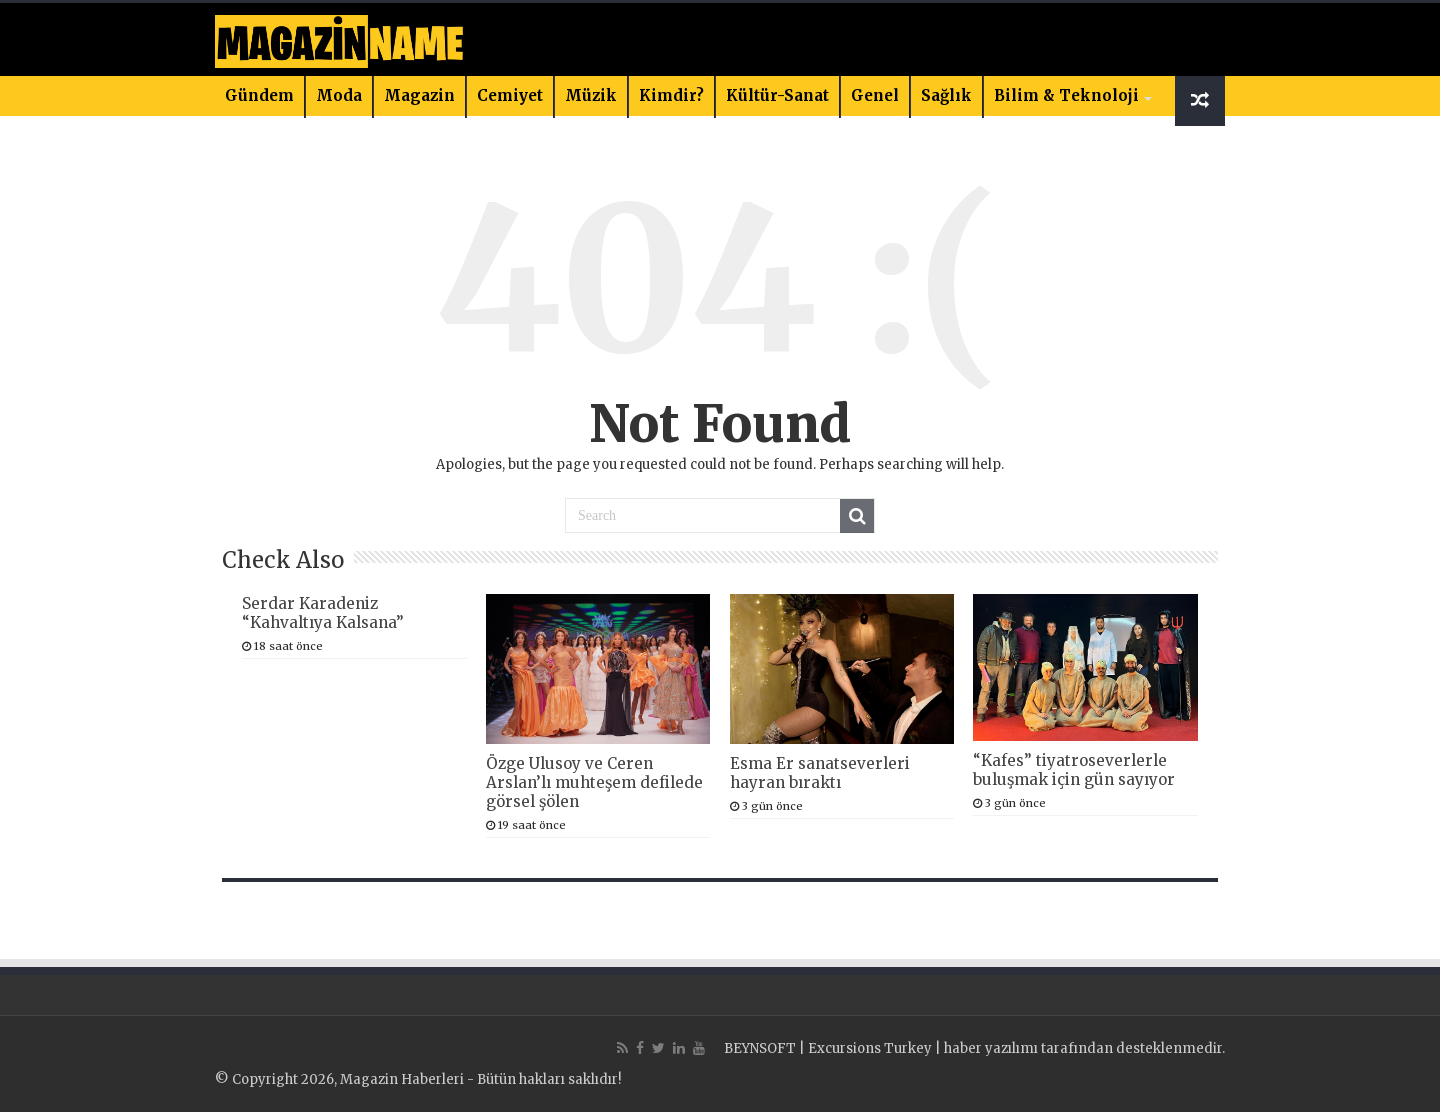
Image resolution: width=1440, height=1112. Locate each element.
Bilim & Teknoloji (1066, 95)
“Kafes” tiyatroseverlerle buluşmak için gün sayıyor (1074, 770)
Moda (339, 95)
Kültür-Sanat (777, 95)
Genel (875, 95)
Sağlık (946, 95)
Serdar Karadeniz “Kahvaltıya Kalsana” (323, 613)
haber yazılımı (991, 1048)
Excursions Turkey (870, 1048)
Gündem (259, 95)
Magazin (419, 95)
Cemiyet (510, 95)
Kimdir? (671, 95)
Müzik (591, 95)
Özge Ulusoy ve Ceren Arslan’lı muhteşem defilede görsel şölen (594, 782)
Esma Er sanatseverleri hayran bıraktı (820, 773)
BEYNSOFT (760, 1048)
